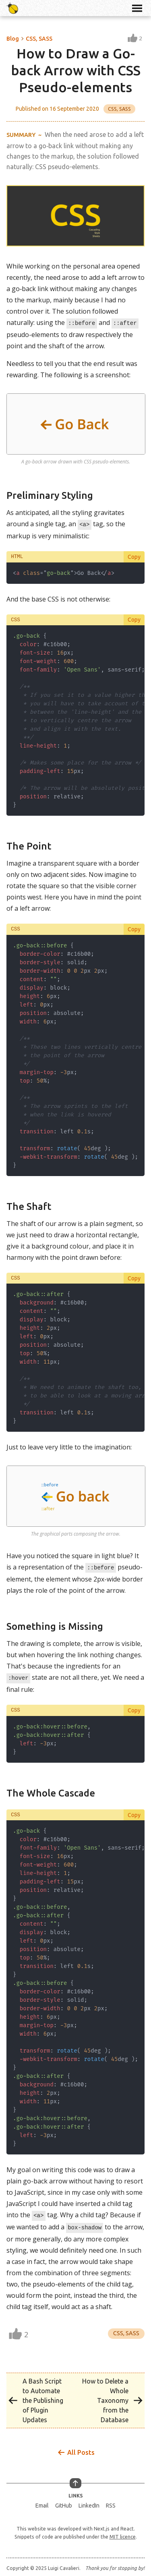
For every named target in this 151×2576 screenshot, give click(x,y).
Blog (12, 38)
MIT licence (123, 2534)
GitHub (63, 2503)
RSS (111, 2503)
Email (42, 2503)
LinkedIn (89, 2503)
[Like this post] (135, 38)
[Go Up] (75, 2481)
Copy (134, 556)
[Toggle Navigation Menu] (137, 8)
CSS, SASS (39, 38)
